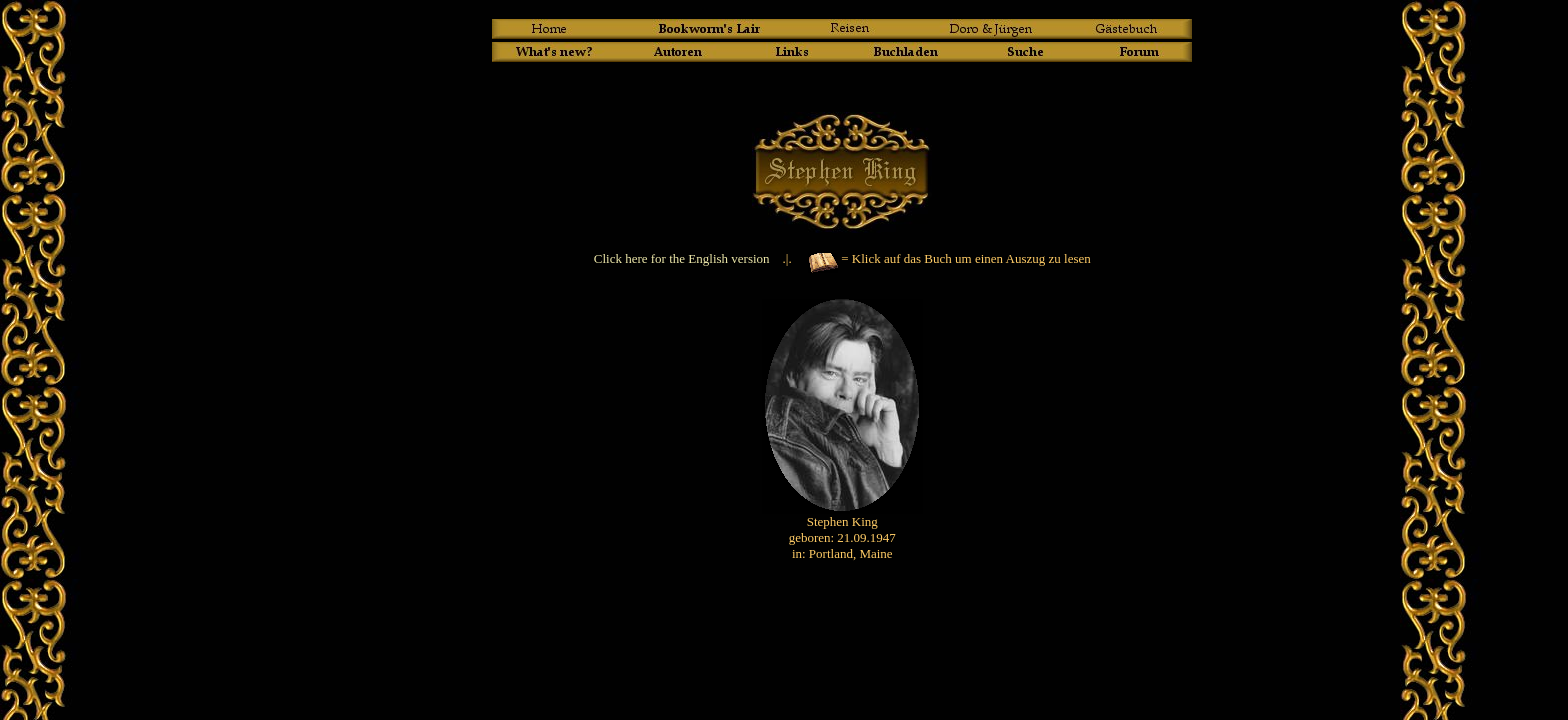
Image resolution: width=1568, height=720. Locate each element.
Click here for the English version (682, 258)
